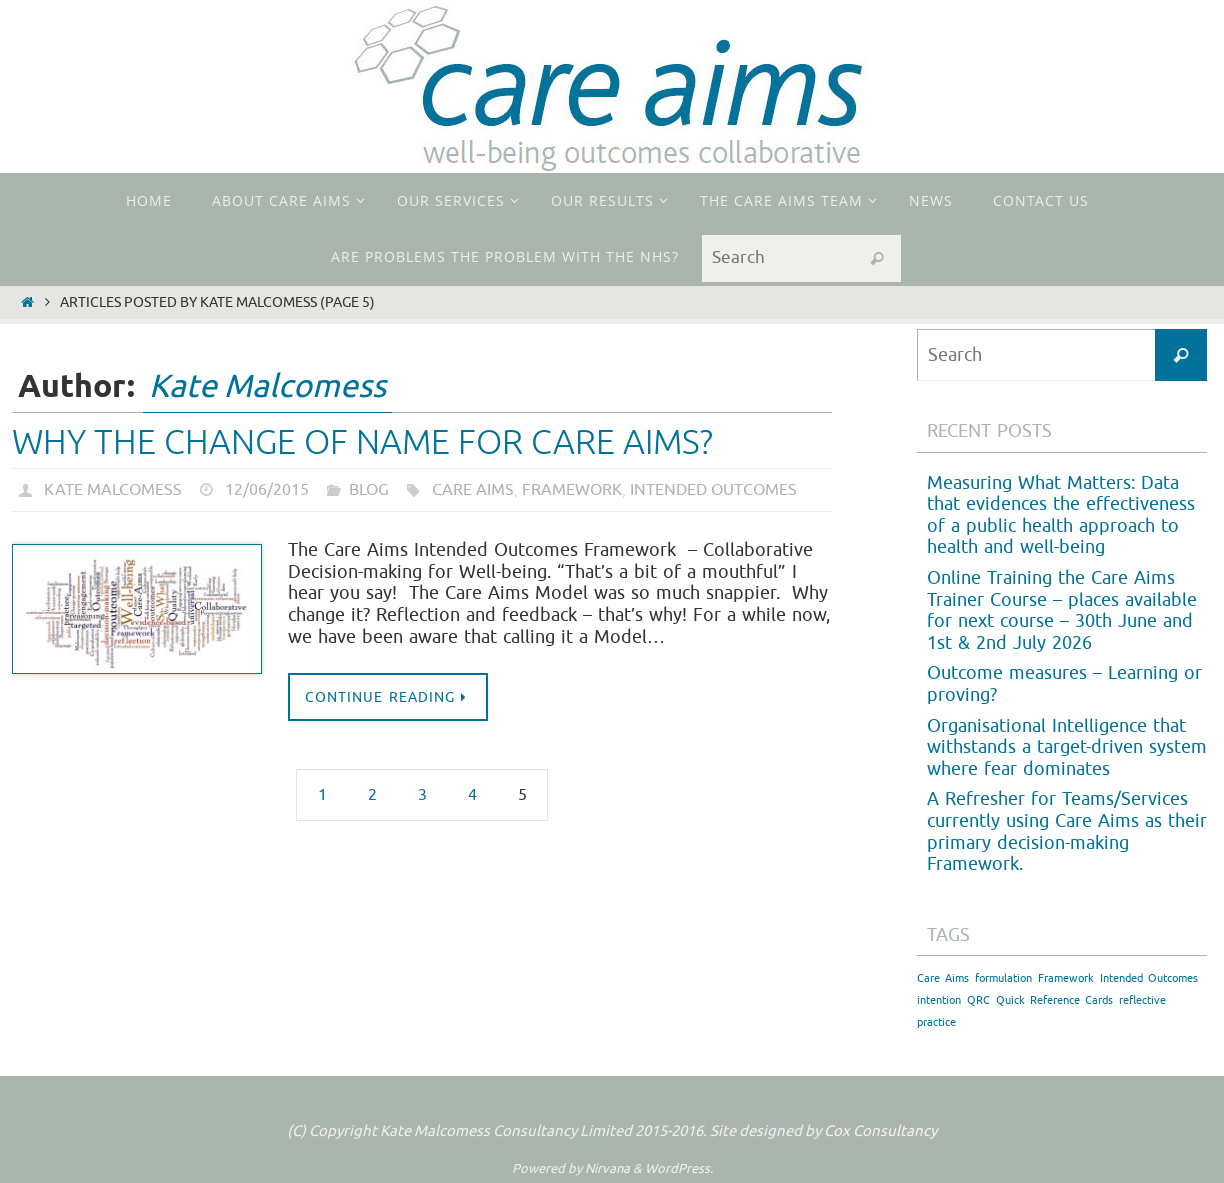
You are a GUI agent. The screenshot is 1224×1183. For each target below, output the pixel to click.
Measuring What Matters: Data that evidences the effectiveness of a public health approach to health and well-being (1061, 515)
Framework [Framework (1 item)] (1066, 978)
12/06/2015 (267, 490)
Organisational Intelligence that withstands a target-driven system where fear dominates (1067, 747)
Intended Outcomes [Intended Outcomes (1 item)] (1149, 978)
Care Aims (473, 490)
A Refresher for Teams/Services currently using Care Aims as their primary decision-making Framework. (1067, 831)
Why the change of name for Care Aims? (362, 442)
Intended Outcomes (713, 490)
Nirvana (607, 1168)
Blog (369, 490)
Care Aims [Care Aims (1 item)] (943, 978)
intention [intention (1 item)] (939, 1000)
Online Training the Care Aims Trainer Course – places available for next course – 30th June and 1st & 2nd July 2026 (1062, 610)
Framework (572, 490)
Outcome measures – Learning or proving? (1064, 684)
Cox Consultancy (880, 1131)
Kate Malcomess (267, 386)
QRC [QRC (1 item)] (978, 1000)
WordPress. (679, 1168)
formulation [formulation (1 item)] (1003, 978)
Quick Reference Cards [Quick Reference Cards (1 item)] (1054, 1000)
